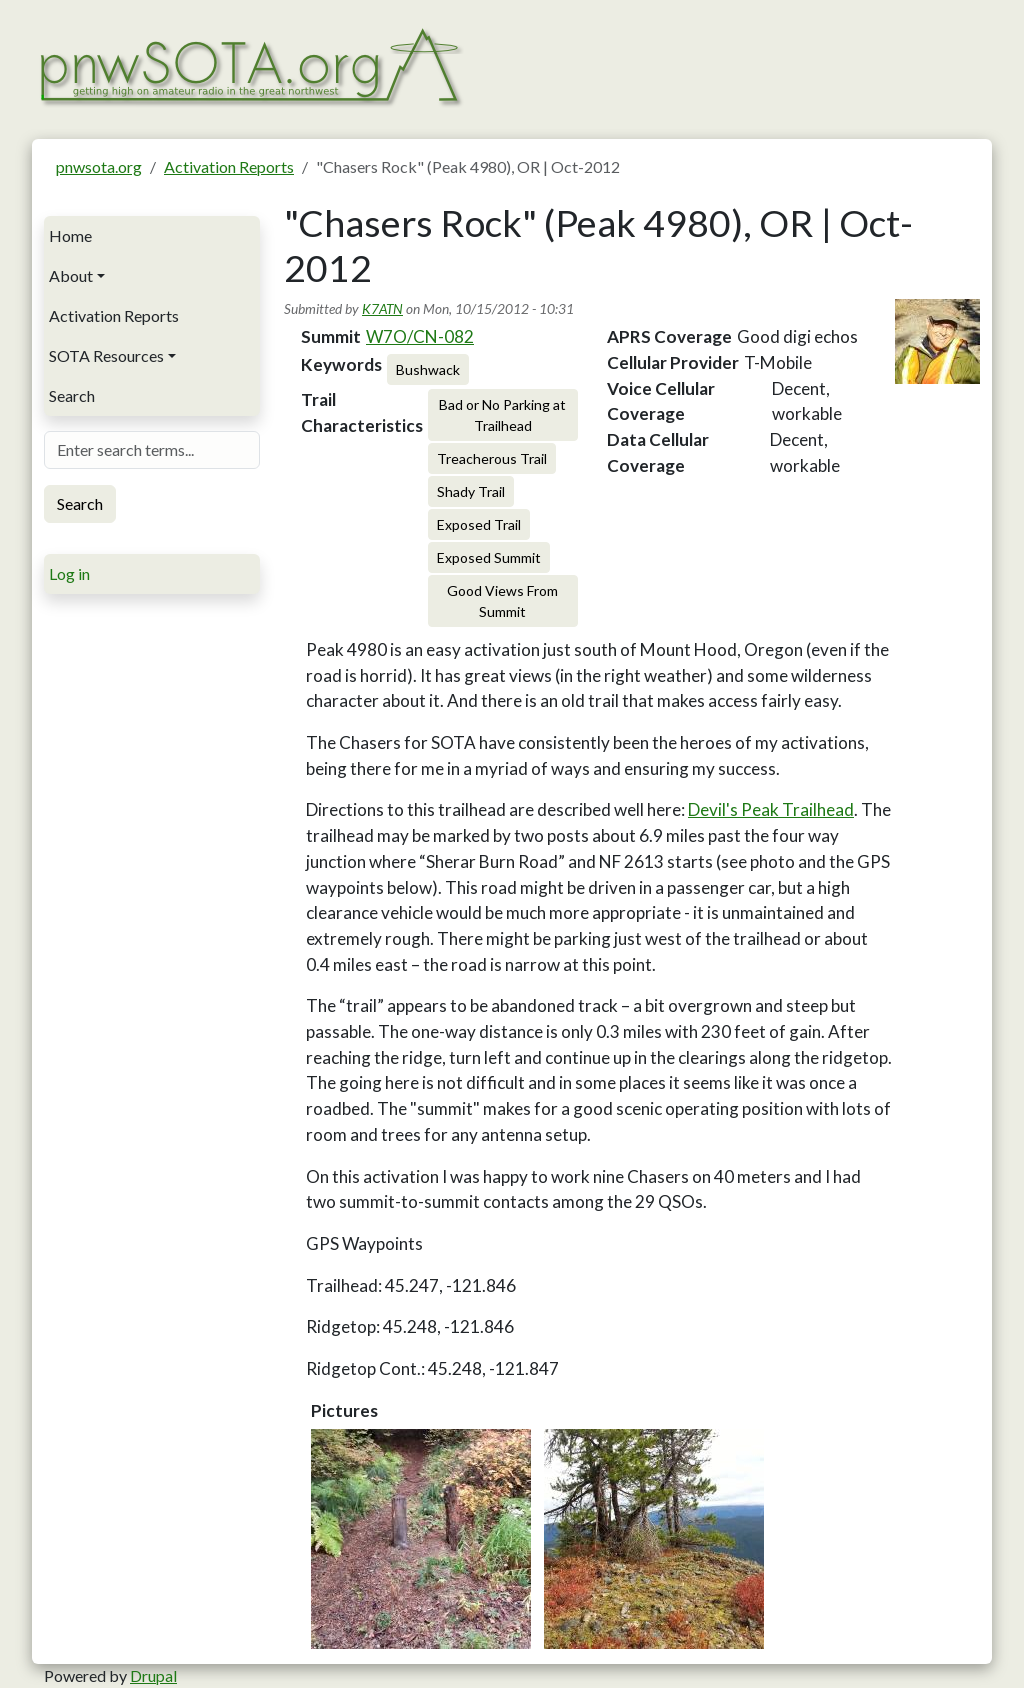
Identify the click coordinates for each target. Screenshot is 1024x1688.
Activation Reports (229, 166)
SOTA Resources (106, 355)
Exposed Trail (479, 524)
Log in (69, 573)
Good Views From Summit (502, 601)
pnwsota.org (99, 166)
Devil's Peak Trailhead (771, 809)
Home (70, 235)
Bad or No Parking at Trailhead (502, 415)
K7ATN (382, 308)
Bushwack (428, 369)
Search (72, 395)
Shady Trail (471, 491)
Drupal (153, 1675)
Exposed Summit (489, 557)
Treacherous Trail (492, 458)
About (71, 275)
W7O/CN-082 (420, 336)
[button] (421, 1539)
